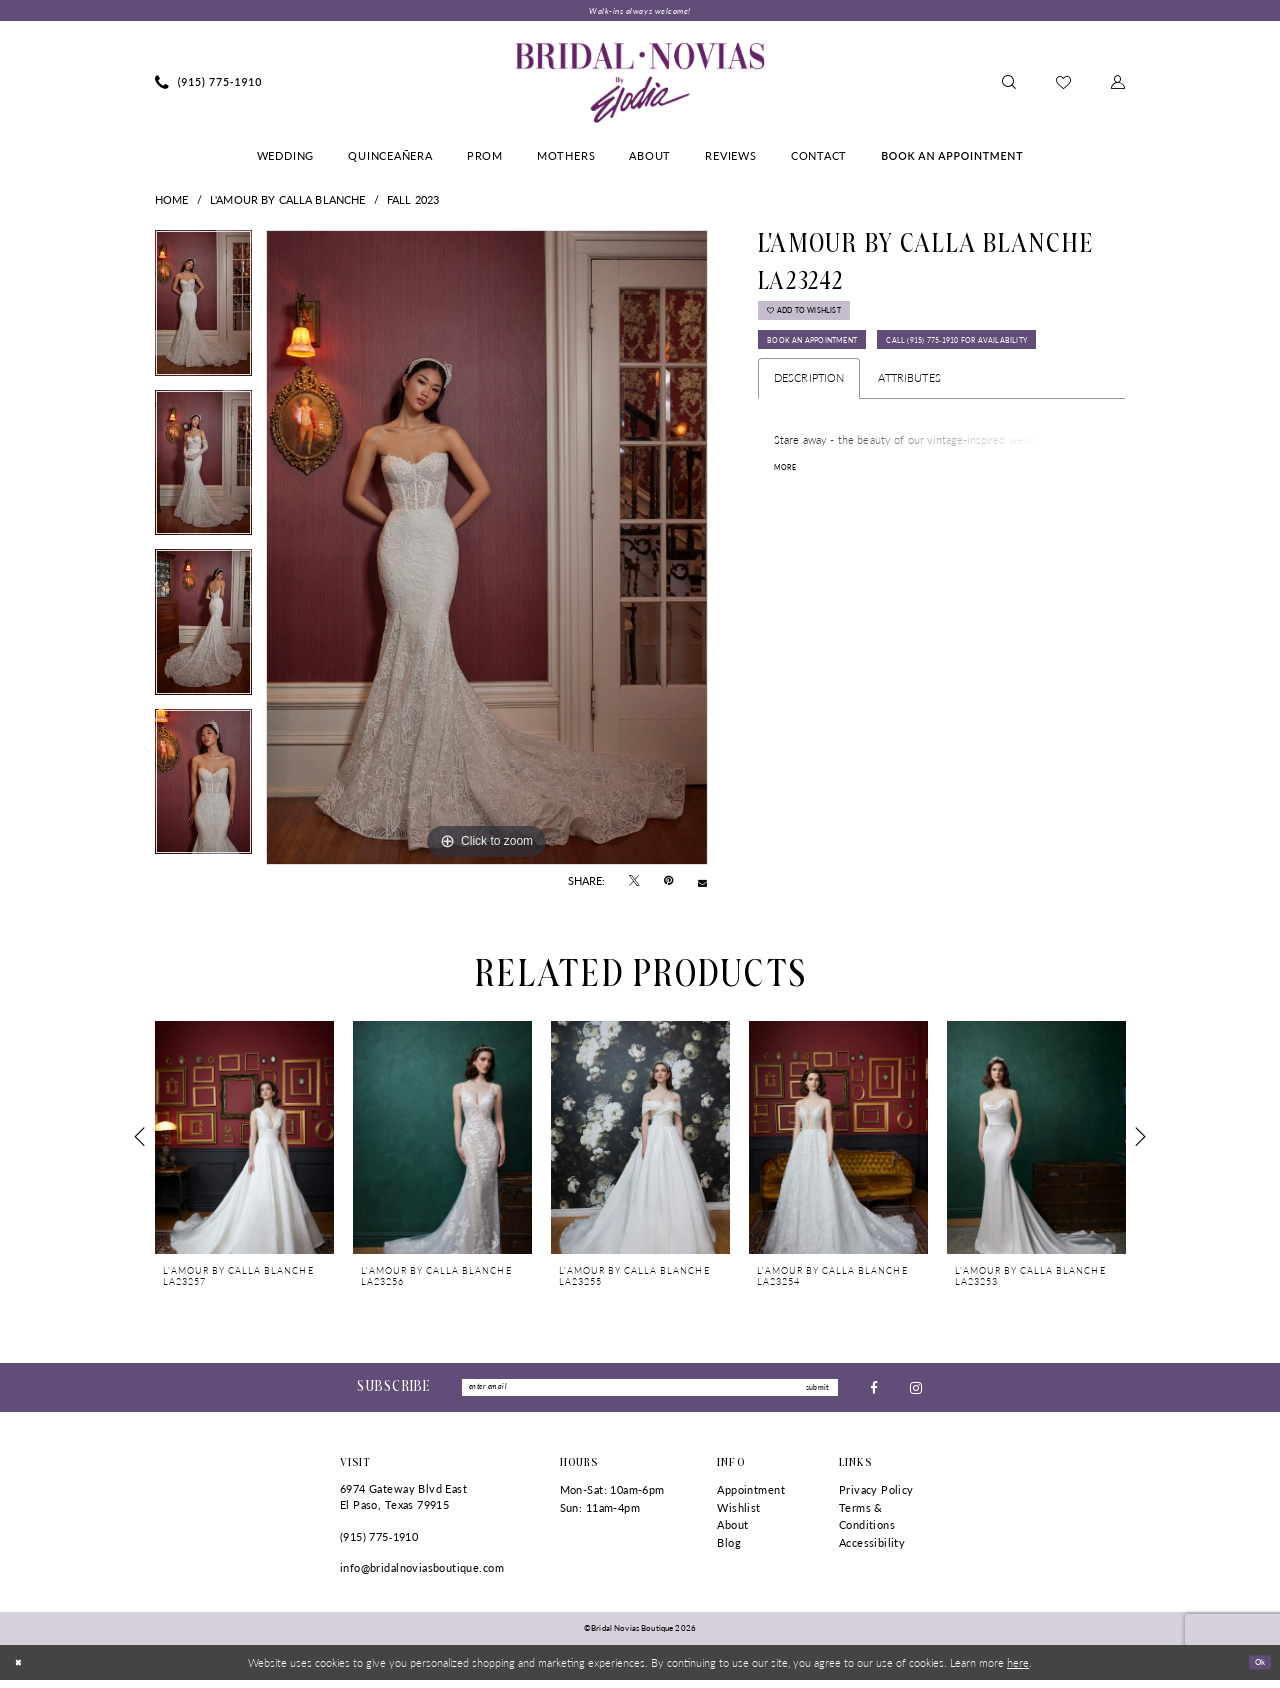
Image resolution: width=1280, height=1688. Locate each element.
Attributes (909, 443)
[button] (1118, 86)
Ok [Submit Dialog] (1256, 1669)
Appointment (751, 1497)
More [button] (789, 534)
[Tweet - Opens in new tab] (634, 885)
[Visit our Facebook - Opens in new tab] (874, 1392)
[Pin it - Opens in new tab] (668, 885)
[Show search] (1009, 86)
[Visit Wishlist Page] (1063, 85)
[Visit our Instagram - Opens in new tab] (916, 1392)
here (1018, 1670)
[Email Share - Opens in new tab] (702, 884)
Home (172, 202)
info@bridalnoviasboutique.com (422, 1575)
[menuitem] (208, 86)
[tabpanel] (203, 313)
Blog (729, 1550)
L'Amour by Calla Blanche (287, 202)
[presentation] (244, 1140)
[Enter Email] (650, 1393)
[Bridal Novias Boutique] (639, 86)
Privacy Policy (876, 1497)
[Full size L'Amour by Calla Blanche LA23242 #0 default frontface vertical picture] (487, 551)
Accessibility (872, 1550)
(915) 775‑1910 (379, 1543)
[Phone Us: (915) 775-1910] (208, 86)
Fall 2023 (413, 202)
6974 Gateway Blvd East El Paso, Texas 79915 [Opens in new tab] (403, 1504)
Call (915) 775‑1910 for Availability (869, 402)
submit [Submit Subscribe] (813, 1392)
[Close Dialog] (21, 1670)
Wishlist (738, 1514)
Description (809, 443)
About (732, 1532)
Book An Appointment (834, 362)
